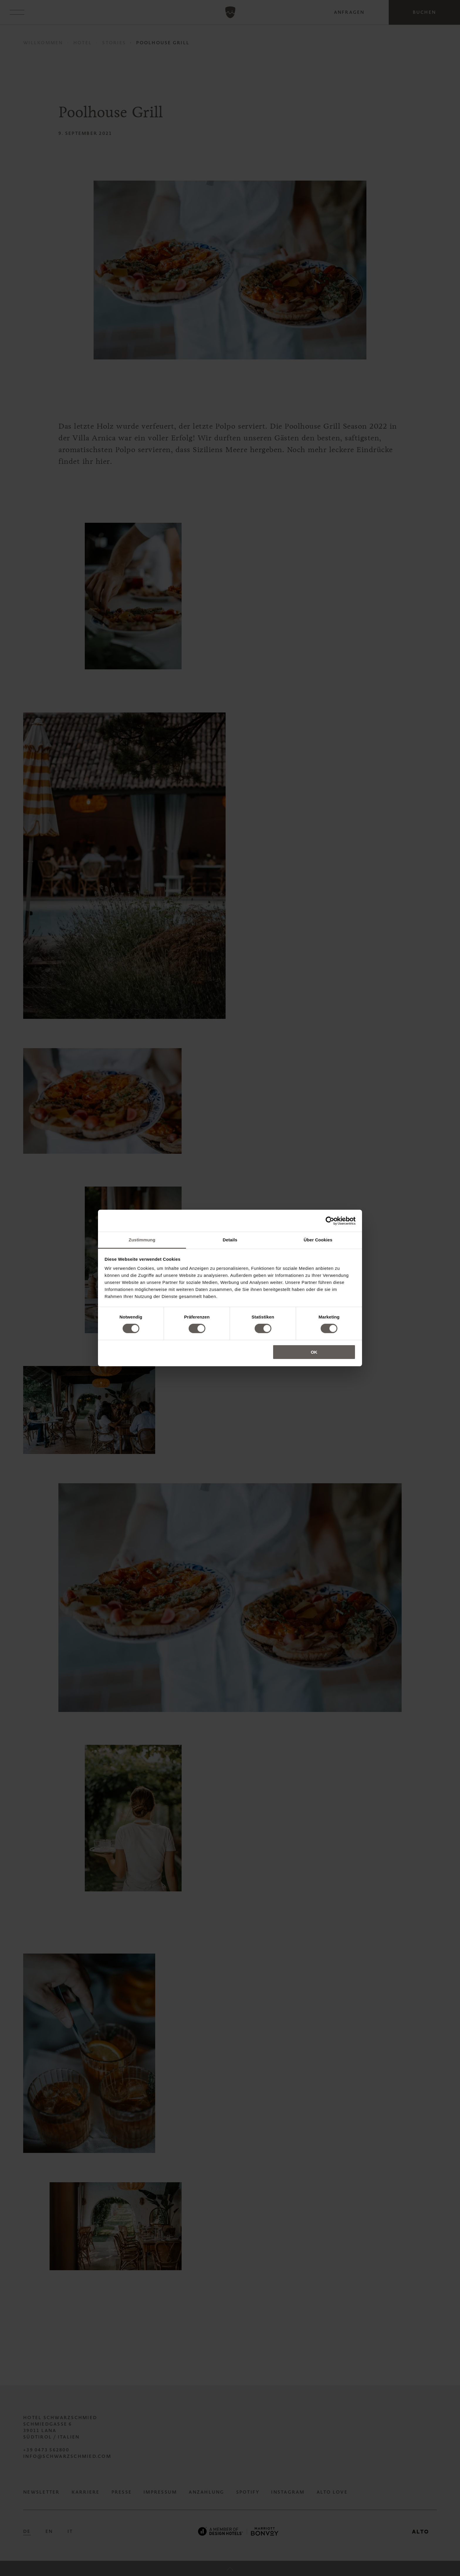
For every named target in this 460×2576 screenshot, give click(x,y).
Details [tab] (230, 1239)
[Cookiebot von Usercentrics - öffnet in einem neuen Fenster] (330, 1220)
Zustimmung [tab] (142, 1239)
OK (314, 1352)
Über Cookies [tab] (318, 1239)
